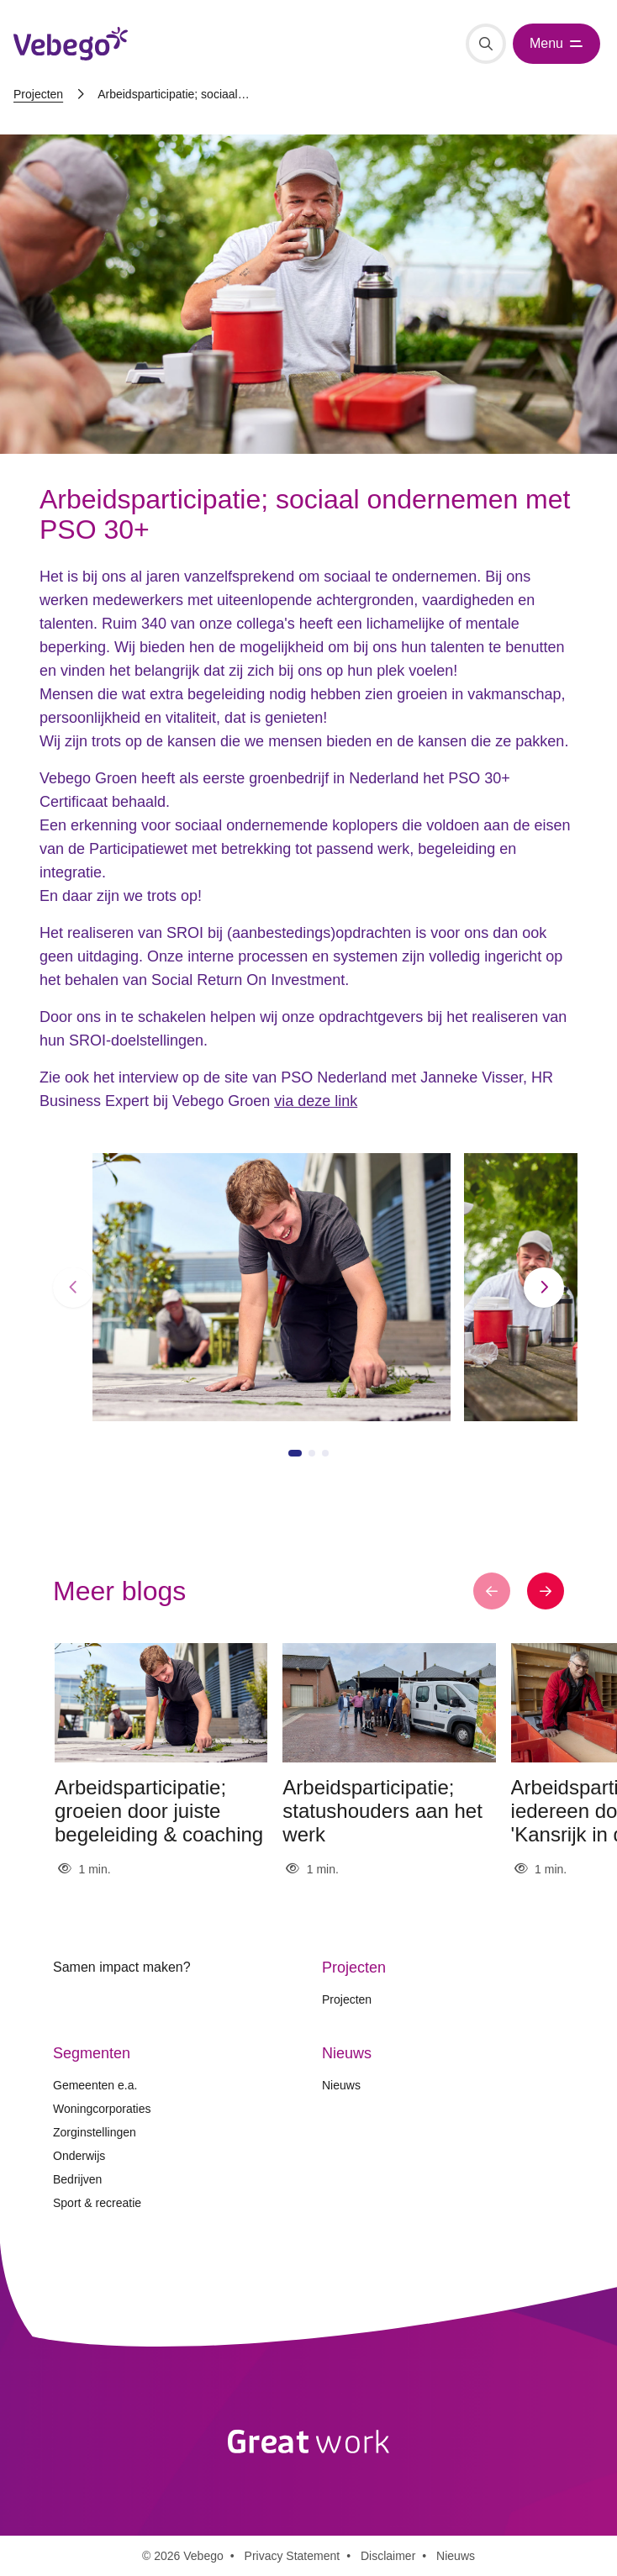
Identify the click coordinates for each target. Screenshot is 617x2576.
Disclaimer (388, 2556)
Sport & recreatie (97, 2203)
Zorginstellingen (94, 2132)
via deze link (315, 1101)
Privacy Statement (292, 2556)
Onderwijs (79, 2155)
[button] (73, 1287)
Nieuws (341, 2085)
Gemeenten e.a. (95, 2085)
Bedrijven (77, 2179)
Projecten (38, 94)
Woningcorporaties (101, 2108)
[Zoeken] (486, 44)
